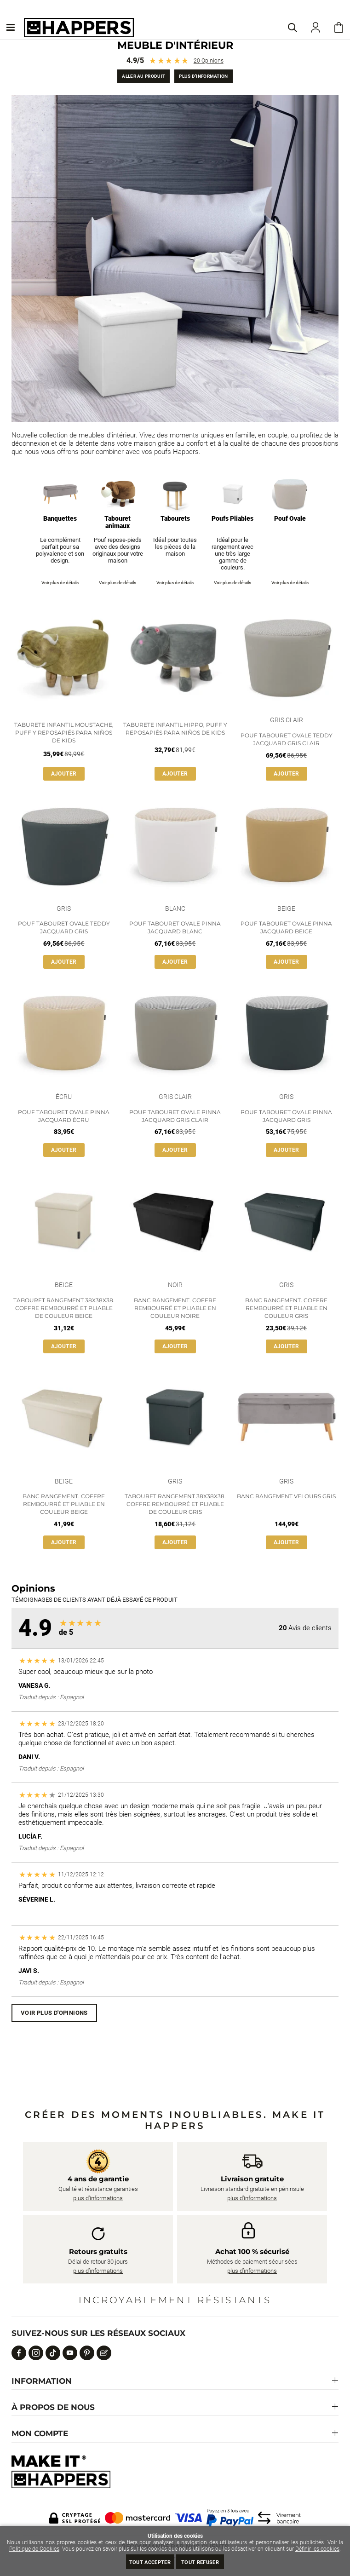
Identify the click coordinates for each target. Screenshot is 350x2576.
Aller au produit (143, 76)
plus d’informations (98, 2198)
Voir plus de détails (60, 582)
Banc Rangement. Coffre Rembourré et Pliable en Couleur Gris (286, 1308)
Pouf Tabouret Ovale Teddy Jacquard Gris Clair (287, 739)
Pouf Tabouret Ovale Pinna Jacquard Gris (286, 1116)
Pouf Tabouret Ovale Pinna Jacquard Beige (286, 927)
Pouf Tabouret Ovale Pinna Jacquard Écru (63, 1116)
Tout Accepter (150, 2562)
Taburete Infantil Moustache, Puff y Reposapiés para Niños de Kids (64, 732)
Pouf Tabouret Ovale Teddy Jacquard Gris (64, 927)
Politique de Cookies (34, 2549)
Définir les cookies (317, 2549)
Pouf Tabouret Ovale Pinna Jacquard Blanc (175, 927)
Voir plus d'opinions (54, 2012)
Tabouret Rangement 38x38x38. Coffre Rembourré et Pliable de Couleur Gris (175, 1504)
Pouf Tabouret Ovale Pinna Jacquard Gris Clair (175, 1116)
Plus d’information (203, 76)
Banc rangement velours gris (286, 1496)
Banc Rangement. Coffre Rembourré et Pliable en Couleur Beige (64, 1504)
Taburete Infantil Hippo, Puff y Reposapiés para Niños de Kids (175, 728)
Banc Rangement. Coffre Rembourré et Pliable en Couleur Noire (175, 1308)
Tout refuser (200, 2562)
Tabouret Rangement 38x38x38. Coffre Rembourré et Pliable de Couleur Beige (64, 1308)
